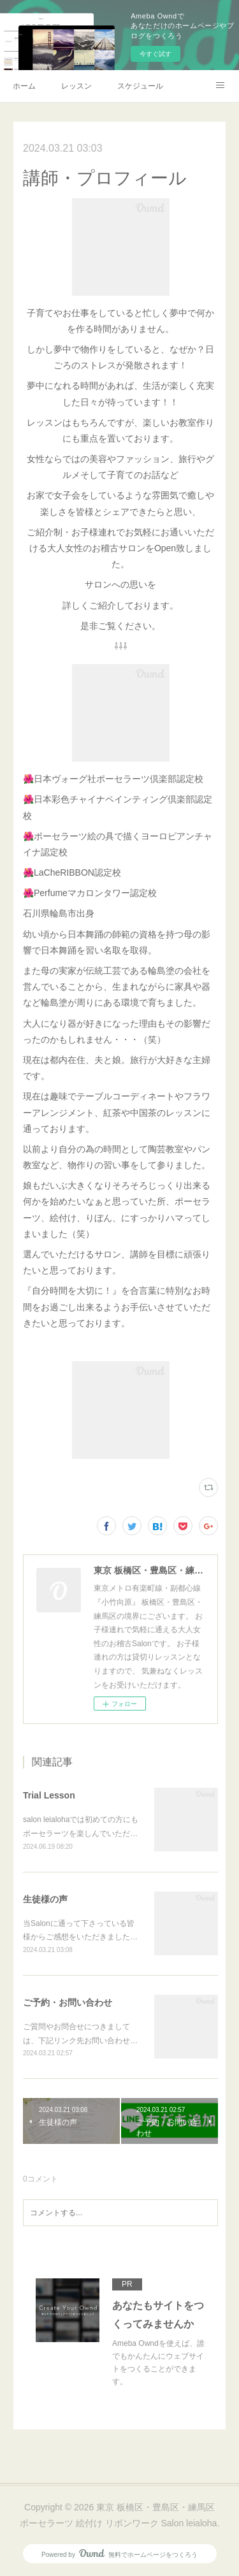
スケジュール (140, 86)
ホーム (24, 86)
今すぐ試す (155, 53)
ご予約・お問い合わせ (67, 2002)
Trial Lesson (49, 1795)
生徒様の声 (45, 1899)
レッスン (76, 86)
